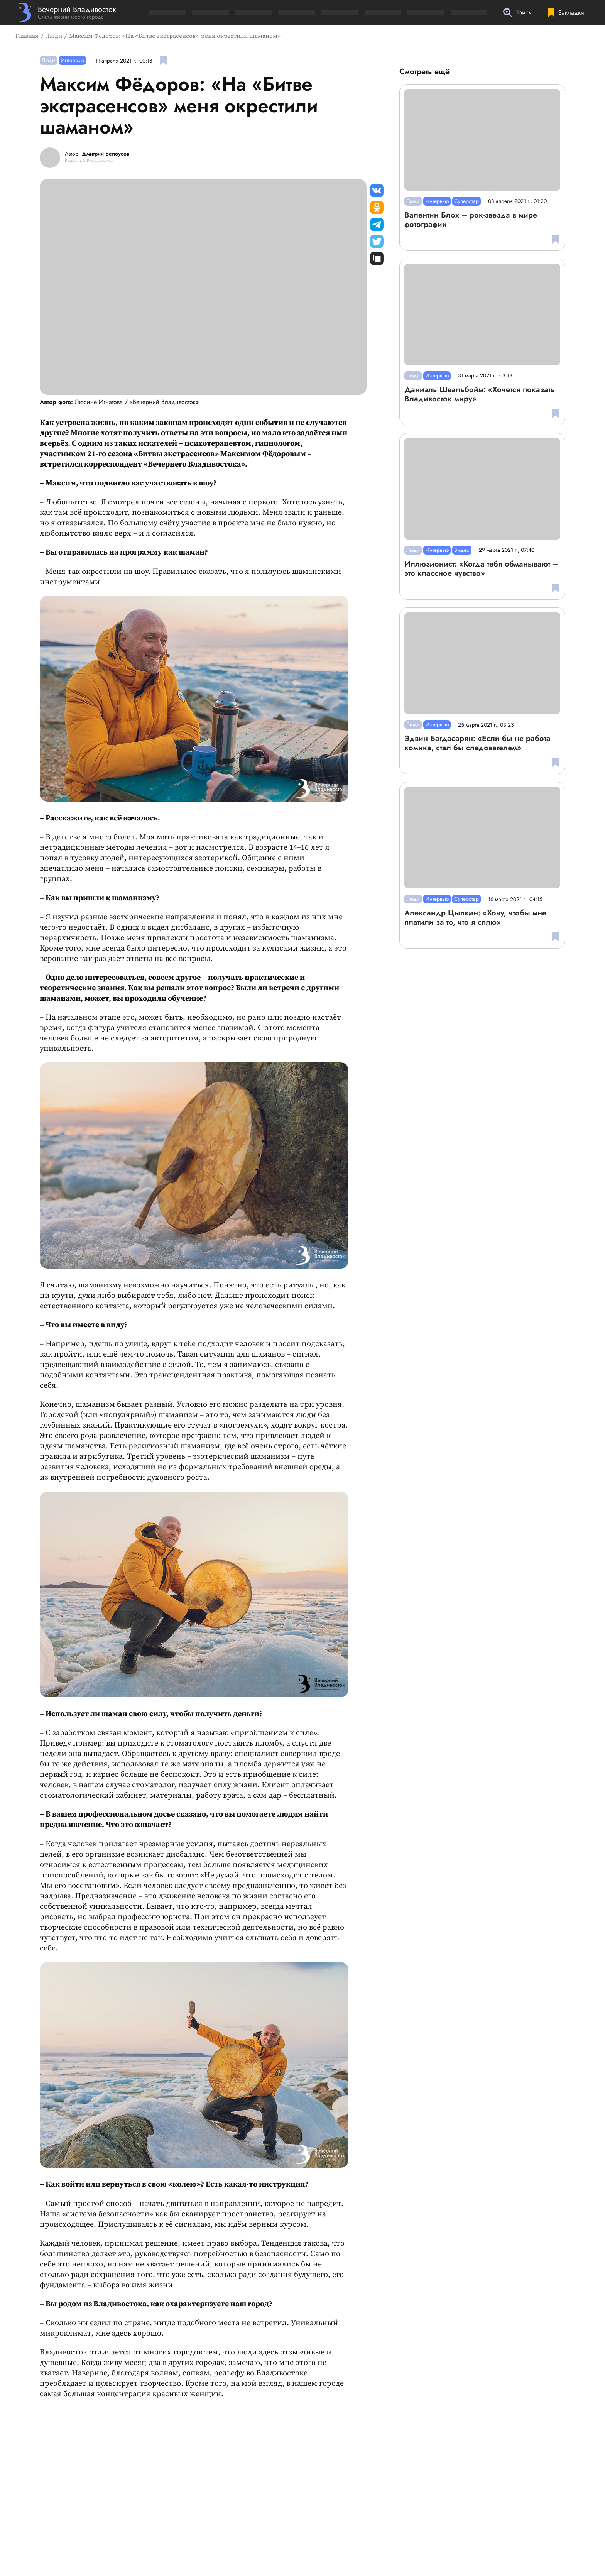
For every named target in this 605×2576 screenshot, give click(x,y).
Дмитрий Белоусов (105, 154)
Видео (462, 550)
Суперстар (466, 201)
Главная (27, 36)
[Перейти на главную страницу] (65, 12)
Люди (54, 36)
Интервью (72, 60)
